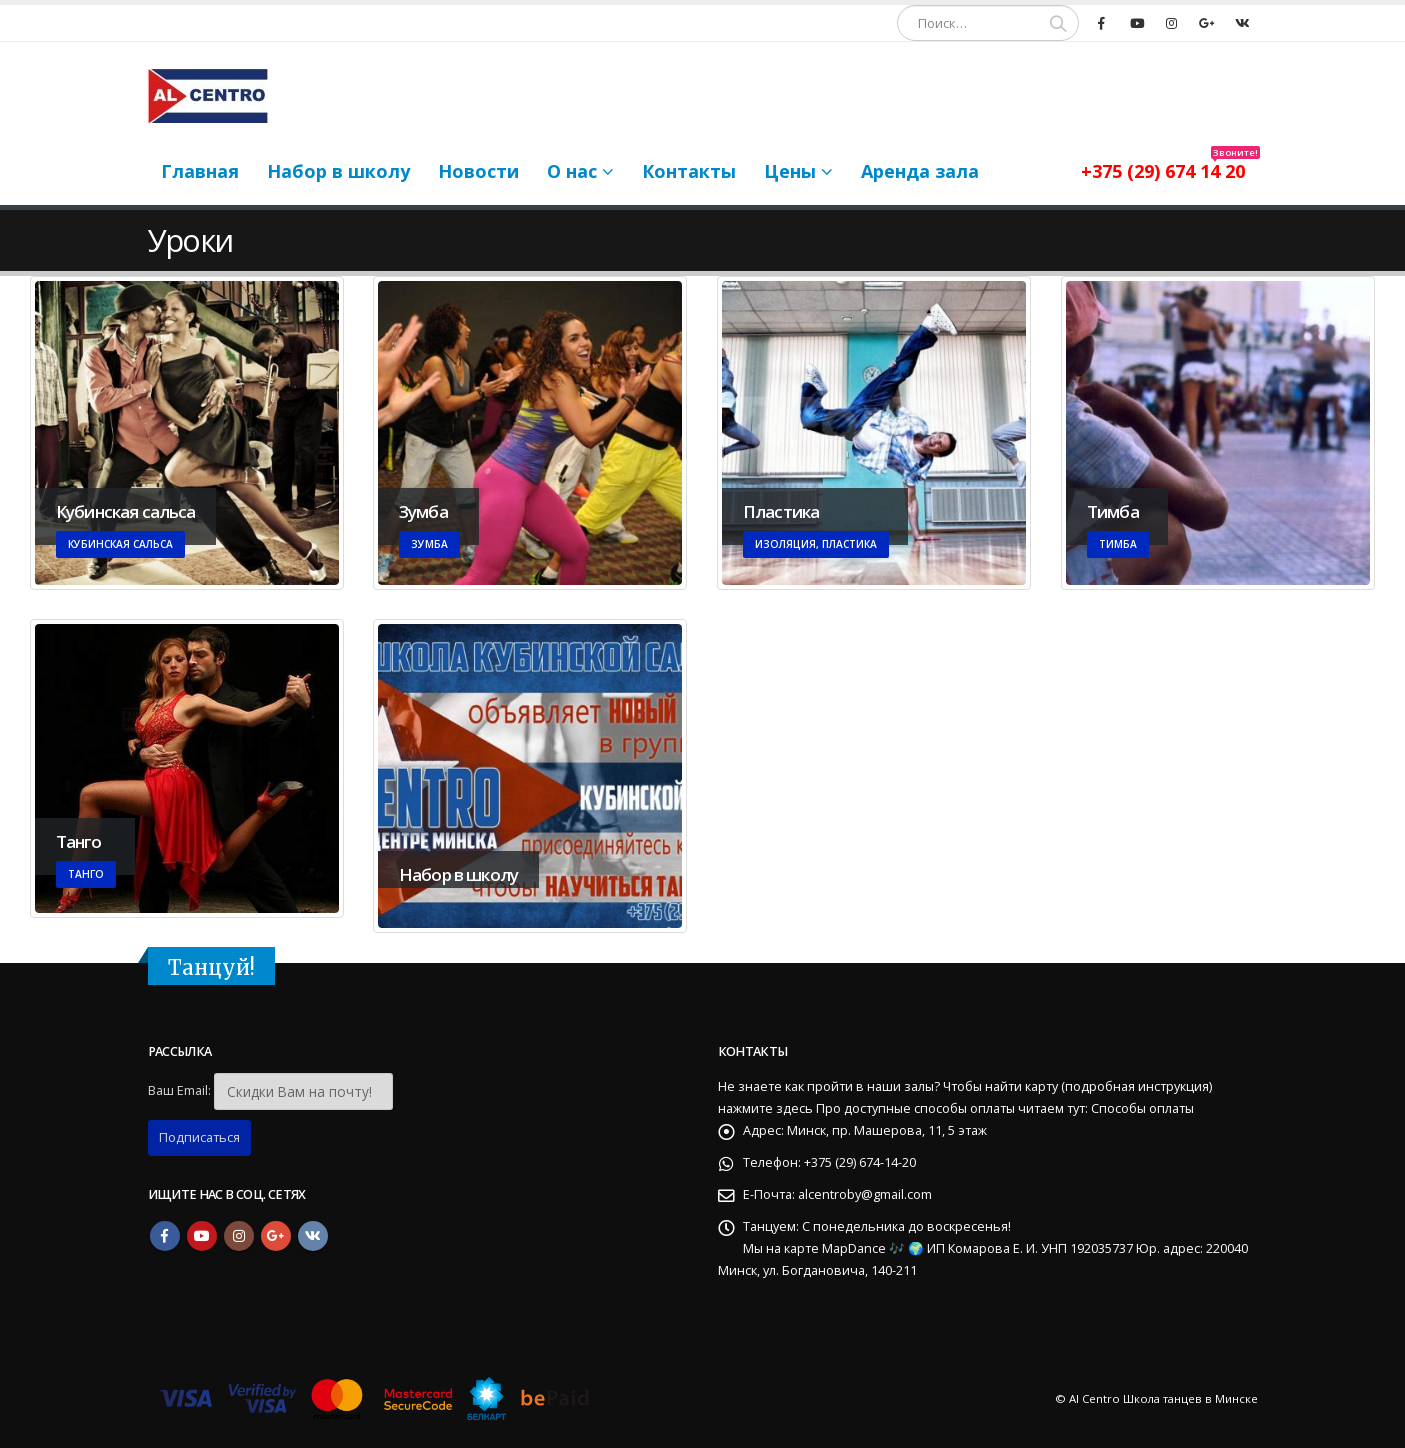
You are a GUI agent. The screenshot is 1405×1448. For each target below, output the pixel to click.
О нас (572, 171)
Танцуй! (211, 968)
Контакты (689, 171)
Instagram (239, 1236)
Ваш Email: (179, 1090)
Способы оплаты (1142, 1108)
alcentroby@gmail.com (865, 1194)
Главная (200, 171)
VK (313, 1236)
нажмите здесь (765, 1108)
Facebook (165, 1236)
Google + (276, 1236)
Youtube (202, 1236)
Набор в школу (338, 171)
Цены (790, 171)
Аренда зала (920, 171)
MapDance (855, 1248)
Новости (478, 171)
